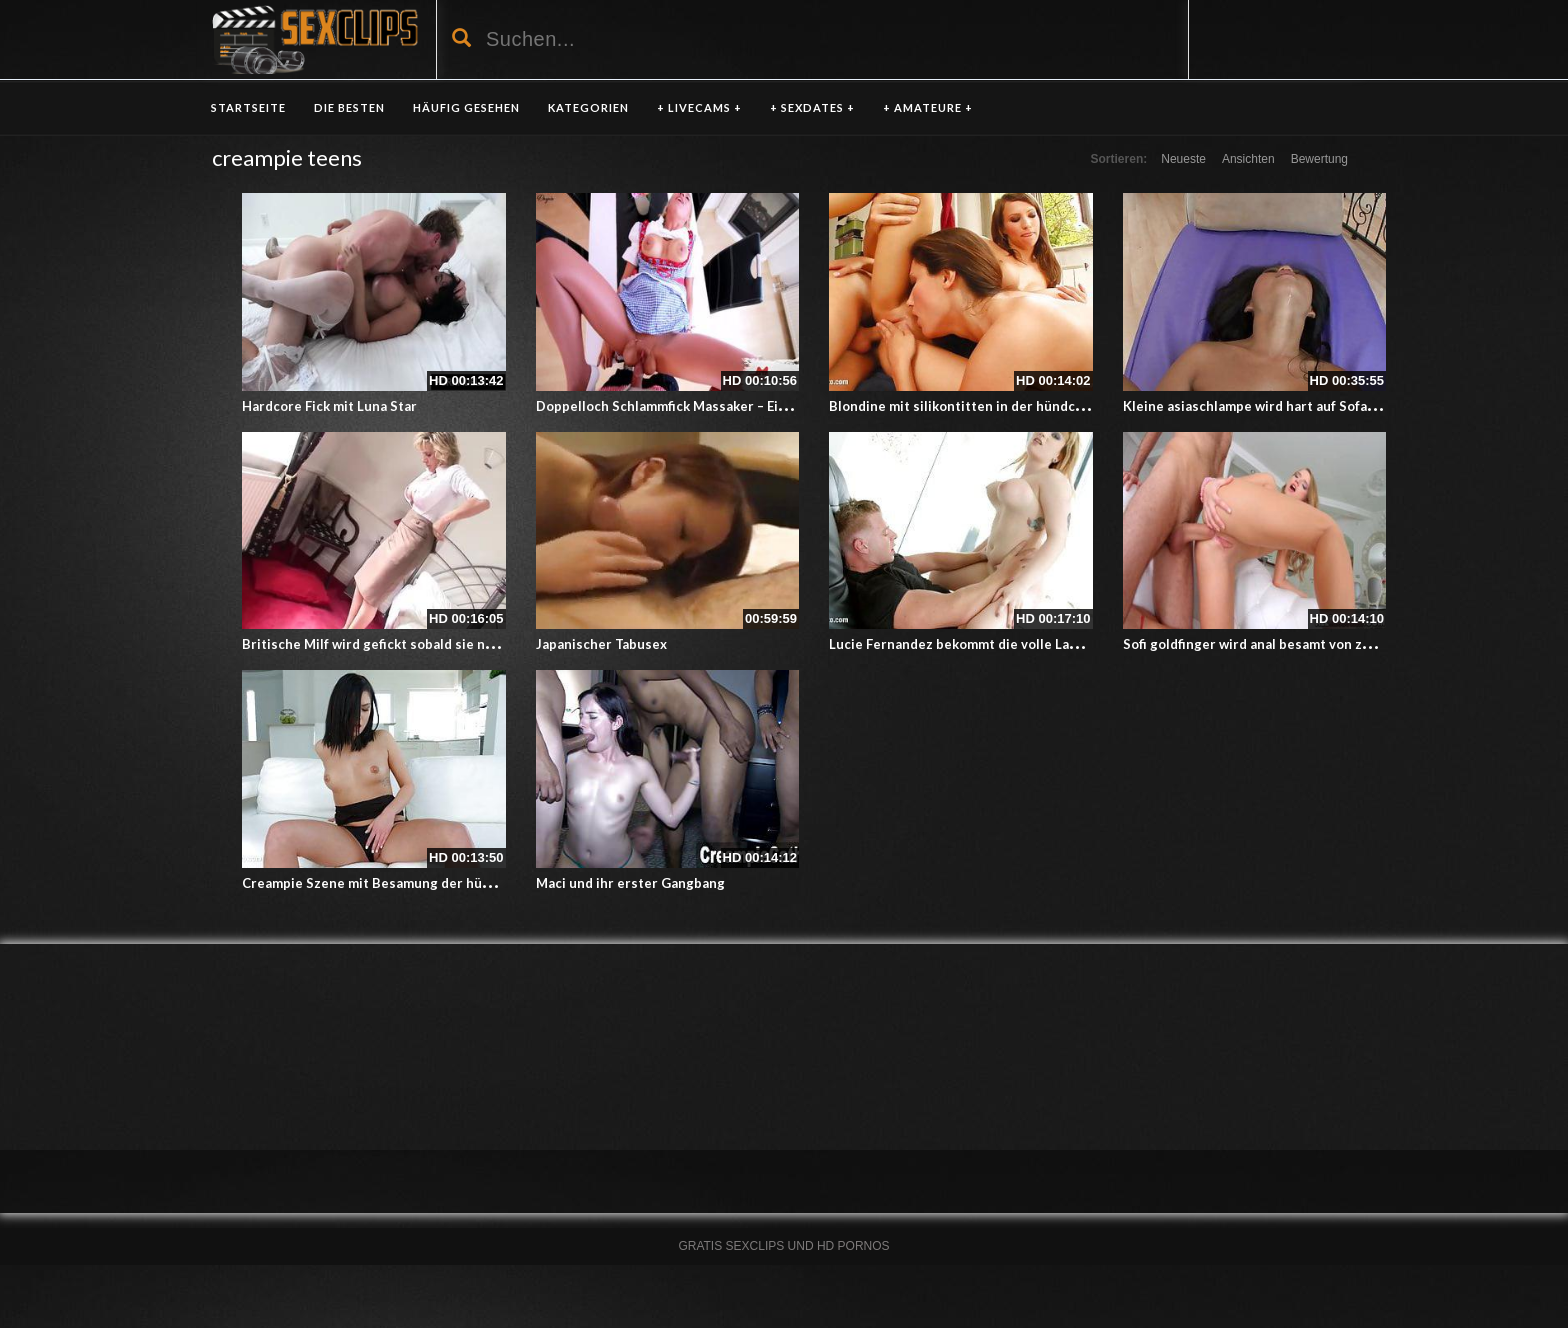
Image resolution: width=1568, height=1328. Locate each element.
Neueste (1183, 159)
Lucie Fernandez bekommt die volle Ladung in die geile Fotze (1021, 644)
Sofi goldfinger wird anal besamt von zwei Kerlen (1276, 644)
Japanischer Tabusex (601, 644)
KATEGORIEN (588, 107)
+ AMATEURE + (928, 107)
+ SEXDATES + (812, 107)
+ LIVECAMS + (699, 107)
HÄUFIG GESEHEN (466, 107)
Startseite (248, 107)
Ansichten (1248, 159)
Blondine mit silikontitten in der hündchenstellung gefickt (1014, 406)
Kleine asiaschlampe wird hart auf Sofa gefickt (1268, 406)
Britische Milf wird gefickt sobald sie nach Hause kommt (419, 644)
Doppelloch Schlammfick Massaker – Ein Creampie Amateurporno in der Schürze (788, 406)
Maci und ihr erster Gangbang (630, 883)
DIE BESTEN (349, 107)
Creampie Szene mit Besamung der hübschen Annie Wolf (422, 883)
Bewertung (1319, 159)
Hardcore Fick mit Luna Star (329, 406)
